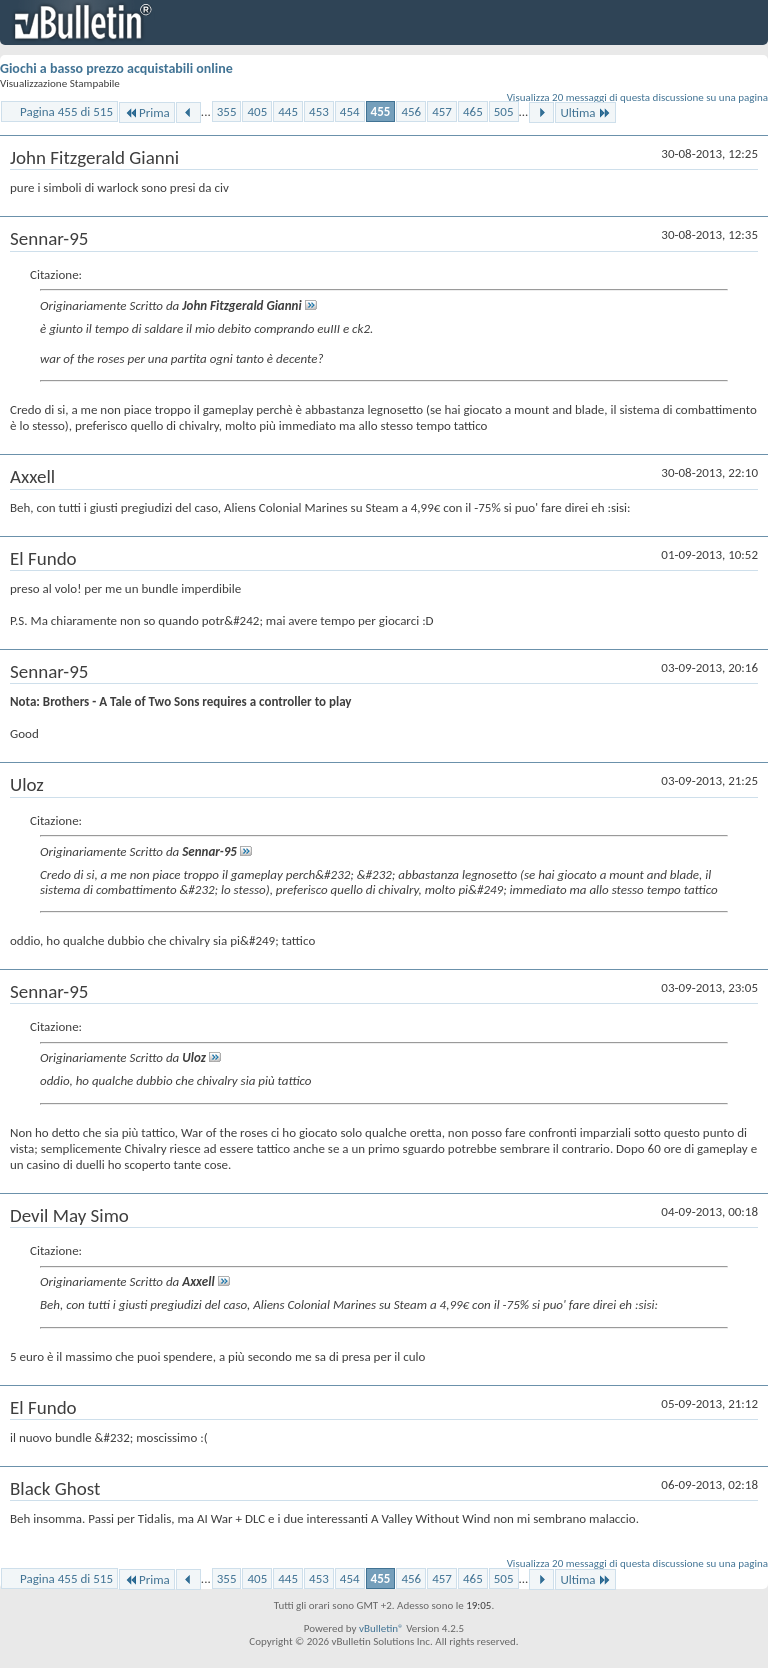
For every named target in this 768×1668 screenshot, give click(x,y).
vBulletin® (381, 1628)
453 (319, 111)
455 (381, 111)
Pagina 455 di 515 (66, 111)
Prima (147, 112)
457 (442, 111)
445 (288, 111)
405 (257, 111)
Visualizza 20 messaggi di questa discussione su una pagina (637, 97)
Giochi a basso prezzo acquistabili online (116, 68)
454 (350, 111)
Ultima (585, 112)
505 (504, 111)
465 (473, 111)
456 (411, 111)
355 (227, 111)
